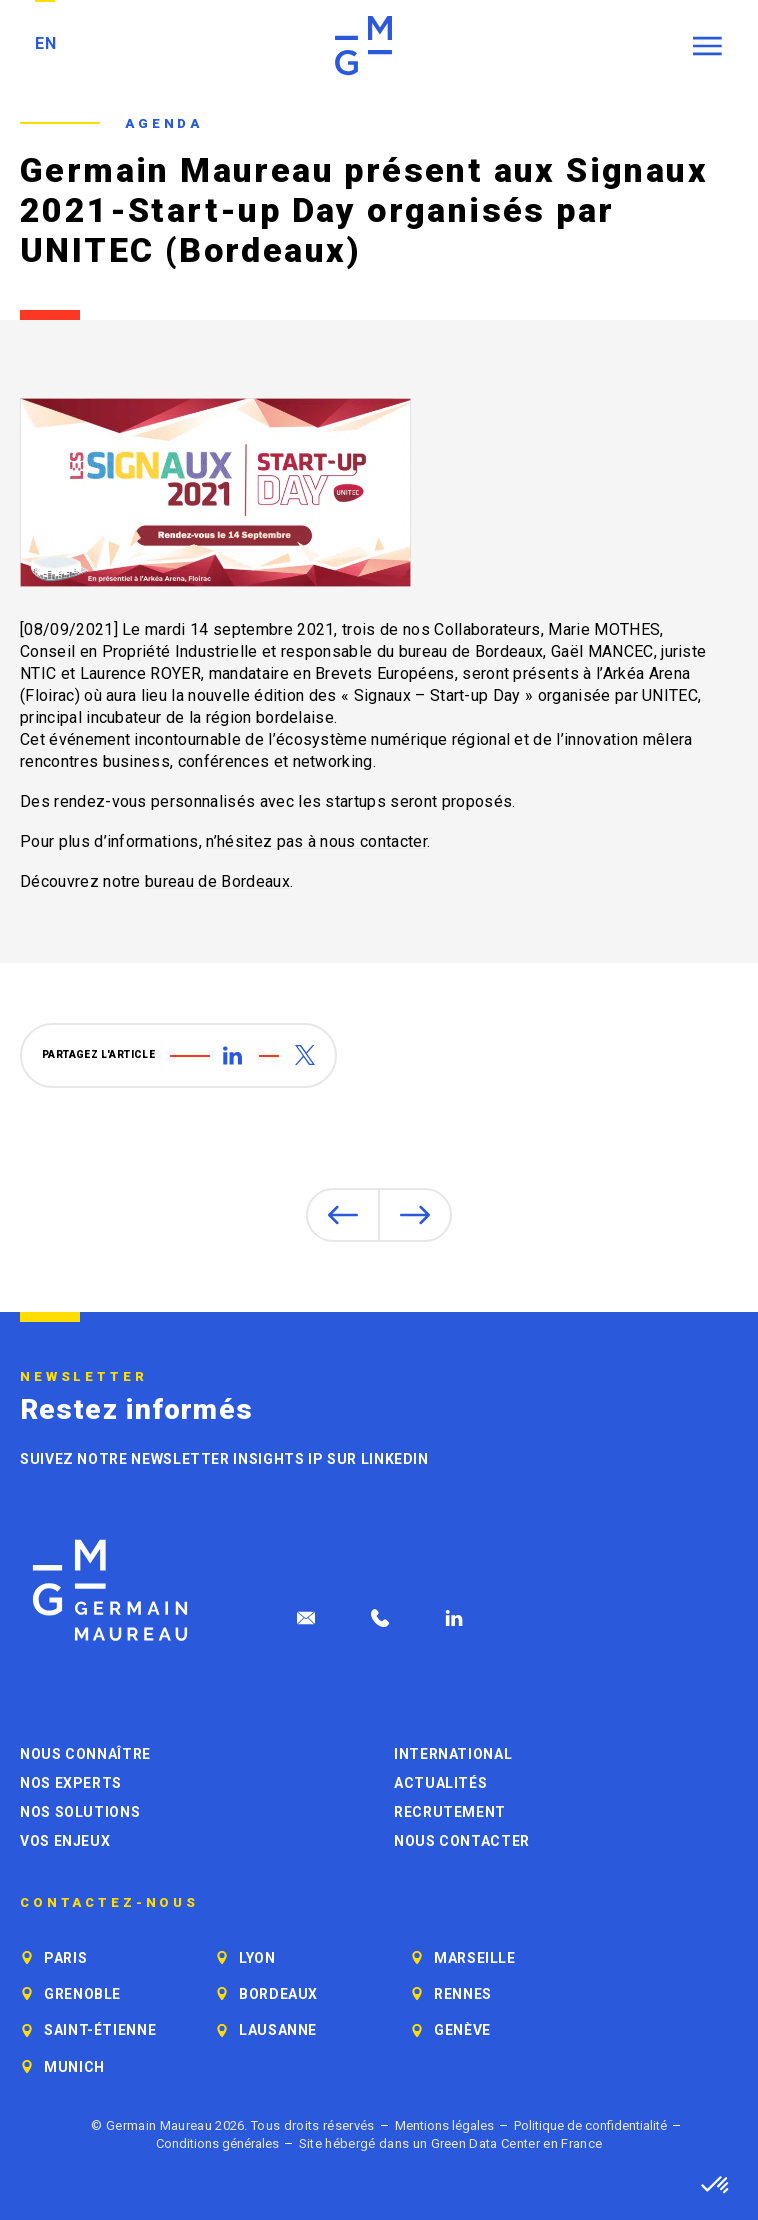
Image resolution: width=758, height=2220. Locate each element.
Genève (462, 2030)
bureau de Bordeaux (217, 881)
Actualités (440, 1783)
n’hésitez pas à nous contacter (316, 841)
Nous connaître (85, 1754)
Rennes (463, 1994)
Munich (74, 2067)
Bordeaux (278, 1994)
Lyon (257, 1958)
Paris (65, 1958)
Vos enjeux (65, 1841)
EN (45, 43)
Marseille (475, 1958)
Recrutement (450, 1812)
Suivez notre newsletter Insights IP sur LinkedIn (224, 1459)
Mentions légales (444, 2125)
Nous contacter (462, 1841)
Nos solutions (80, 1812)
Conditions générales (217, 2143)
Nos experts (71, 1783)
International (453, 1754)
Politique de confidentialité (590, 2125)
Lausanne (278, 2030)
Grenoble (82, 1994)
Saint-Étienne (100, 2030)
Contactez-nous (109, 1903)
